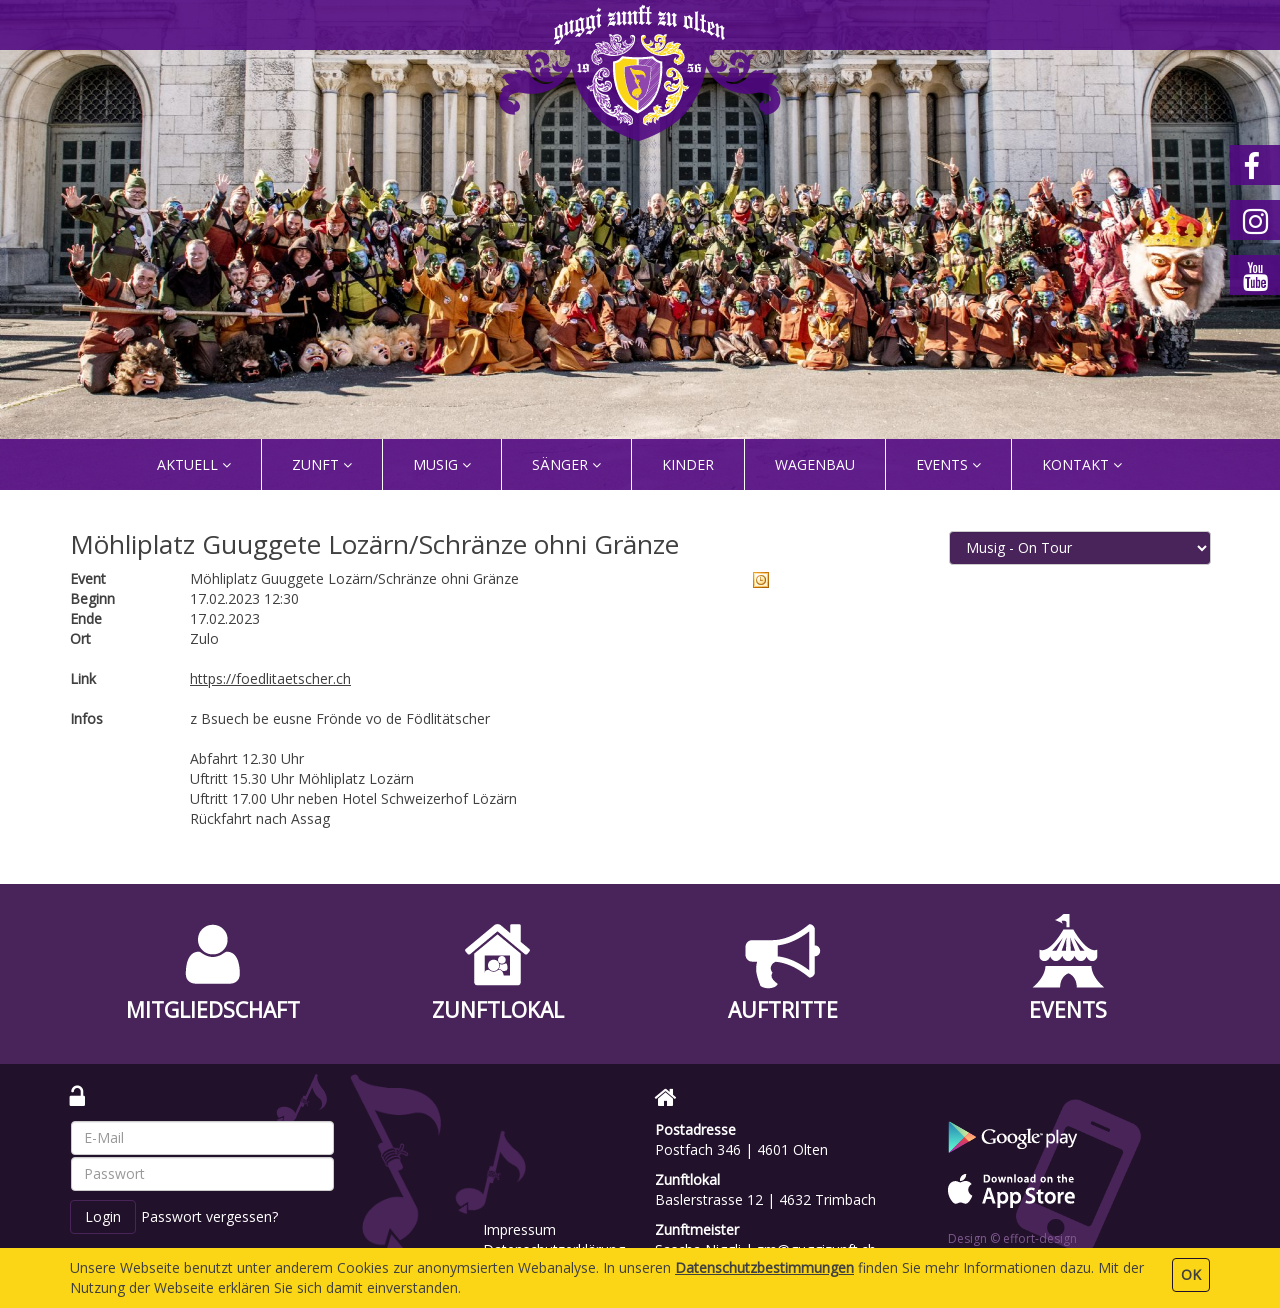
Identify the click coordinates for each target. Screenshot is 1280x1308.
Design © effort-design (1012, 1238)
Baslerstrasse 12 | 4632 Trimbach (765, 1199)
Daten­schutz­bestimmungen (764, 1267)
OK (1191, 1274)
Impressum (519, 1229)
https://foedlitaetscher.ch (270, 678)
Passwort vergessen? (209, 1216)
